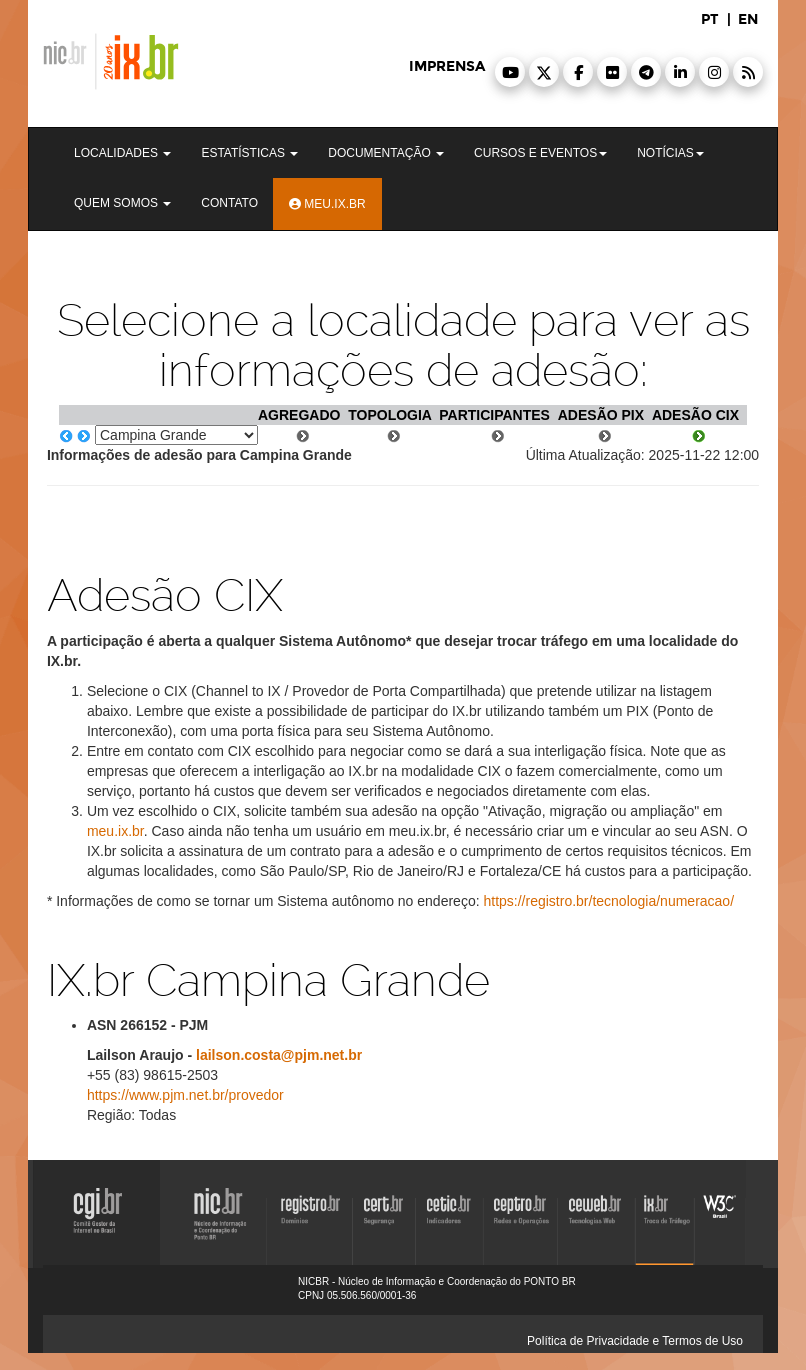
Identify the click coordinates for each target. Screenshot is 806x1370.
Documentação (386, 153)
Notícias (670, 153)
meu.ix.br (115, 831)
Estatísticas (249, 153)
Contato (229, 203)
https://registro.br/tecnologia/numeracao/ (608, 901)
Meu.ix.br (327, 204)
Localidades (122, 153)
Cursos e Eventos (540, 153)
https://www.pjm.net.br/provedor (185, 1095)
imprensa (447, 66)
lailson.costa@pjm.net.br (279, 1055)
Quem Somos (122, 203)
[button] (510, 72)
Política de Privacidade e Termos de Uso (635, 1341)
